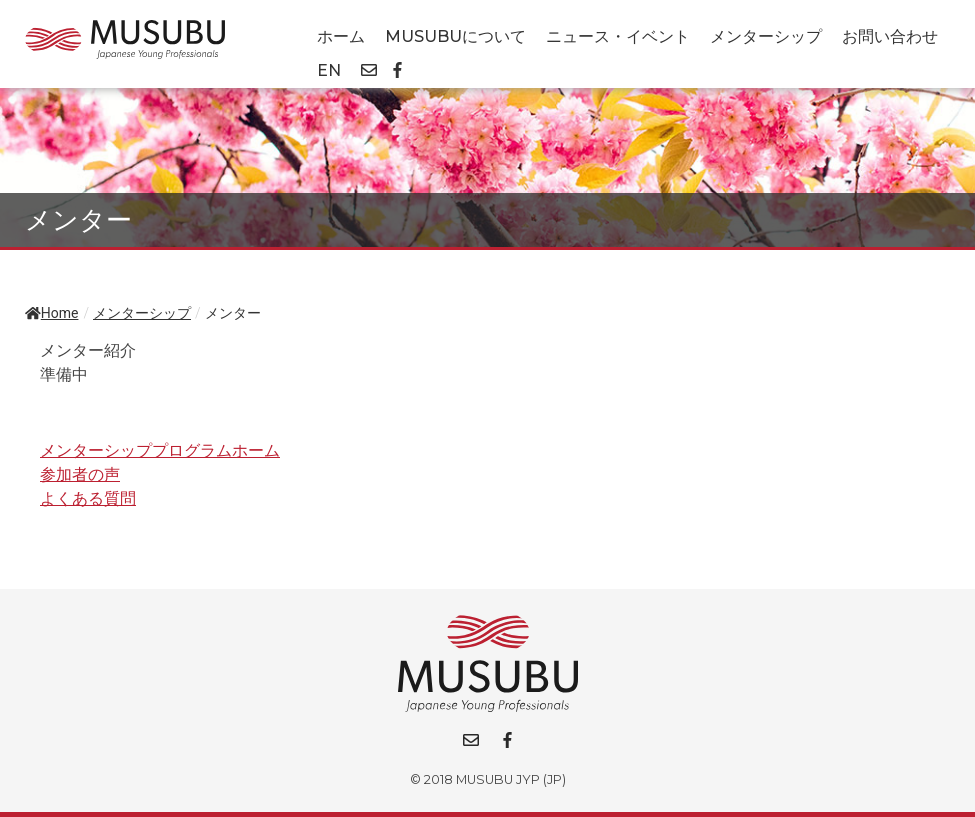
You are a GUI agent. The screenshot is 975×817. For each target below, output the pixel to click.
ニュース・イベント (618, 36)
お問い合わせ (890, 36)
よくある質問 (88, 498)
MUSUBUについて (455, 36)
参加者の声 (80, 474)
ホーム (341, 36)
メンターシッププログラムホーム (160, 450)
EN (329, 70)
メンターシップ (766, 36)
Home (51, 313)
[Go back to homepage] (125, 39)
